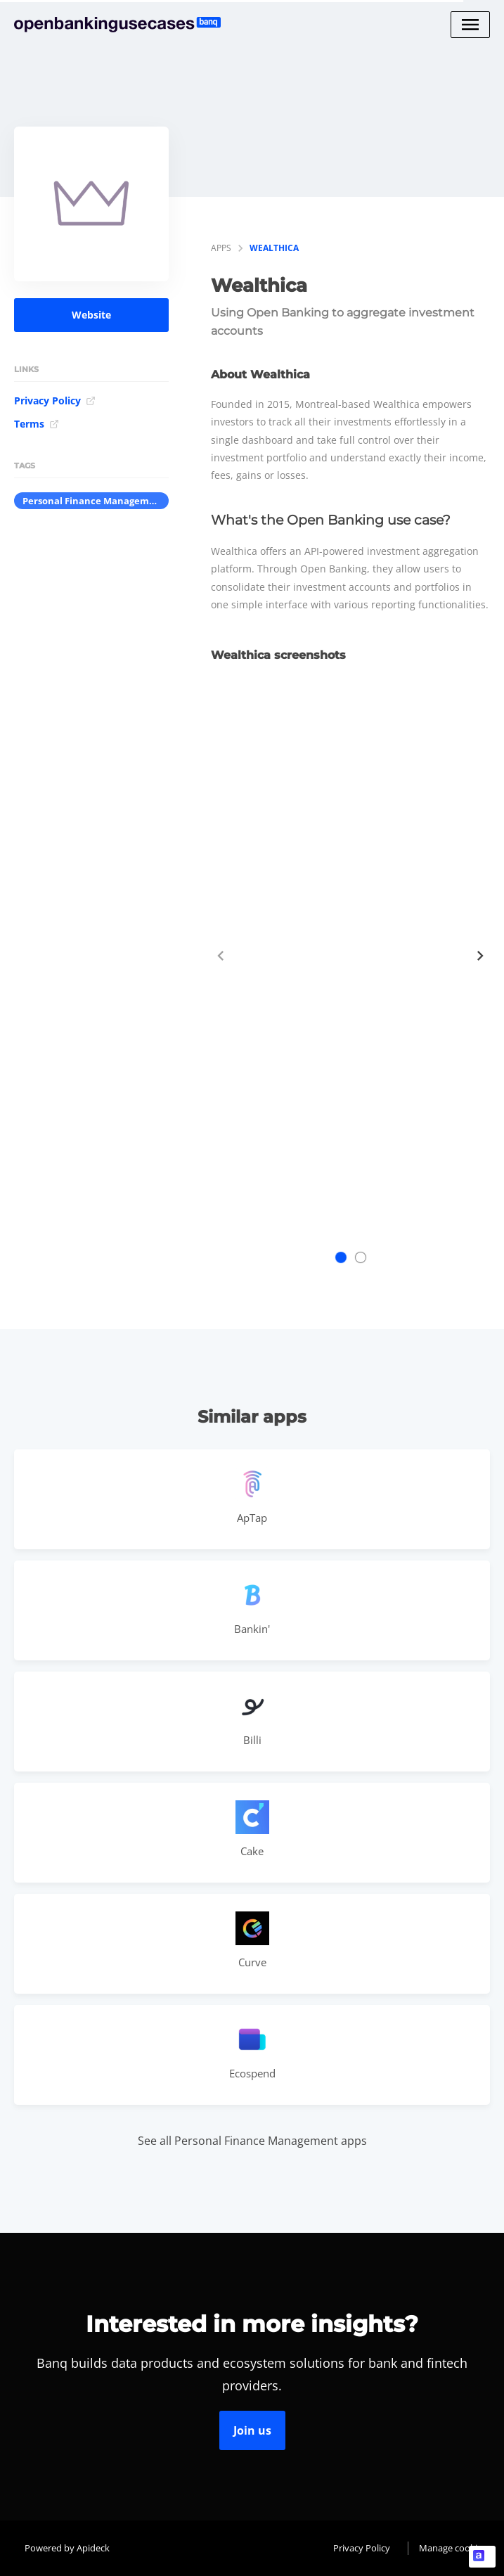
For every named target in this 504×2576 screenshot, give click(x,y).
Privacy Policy (55, 400)
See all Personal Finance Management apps (252, 2140)
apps (221, 248)
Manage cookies (452, 2548)
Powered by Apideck (67, 2548)
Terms (36, 423)
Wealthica (274, 248)
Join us (252, 2430)
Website (91, 314)
